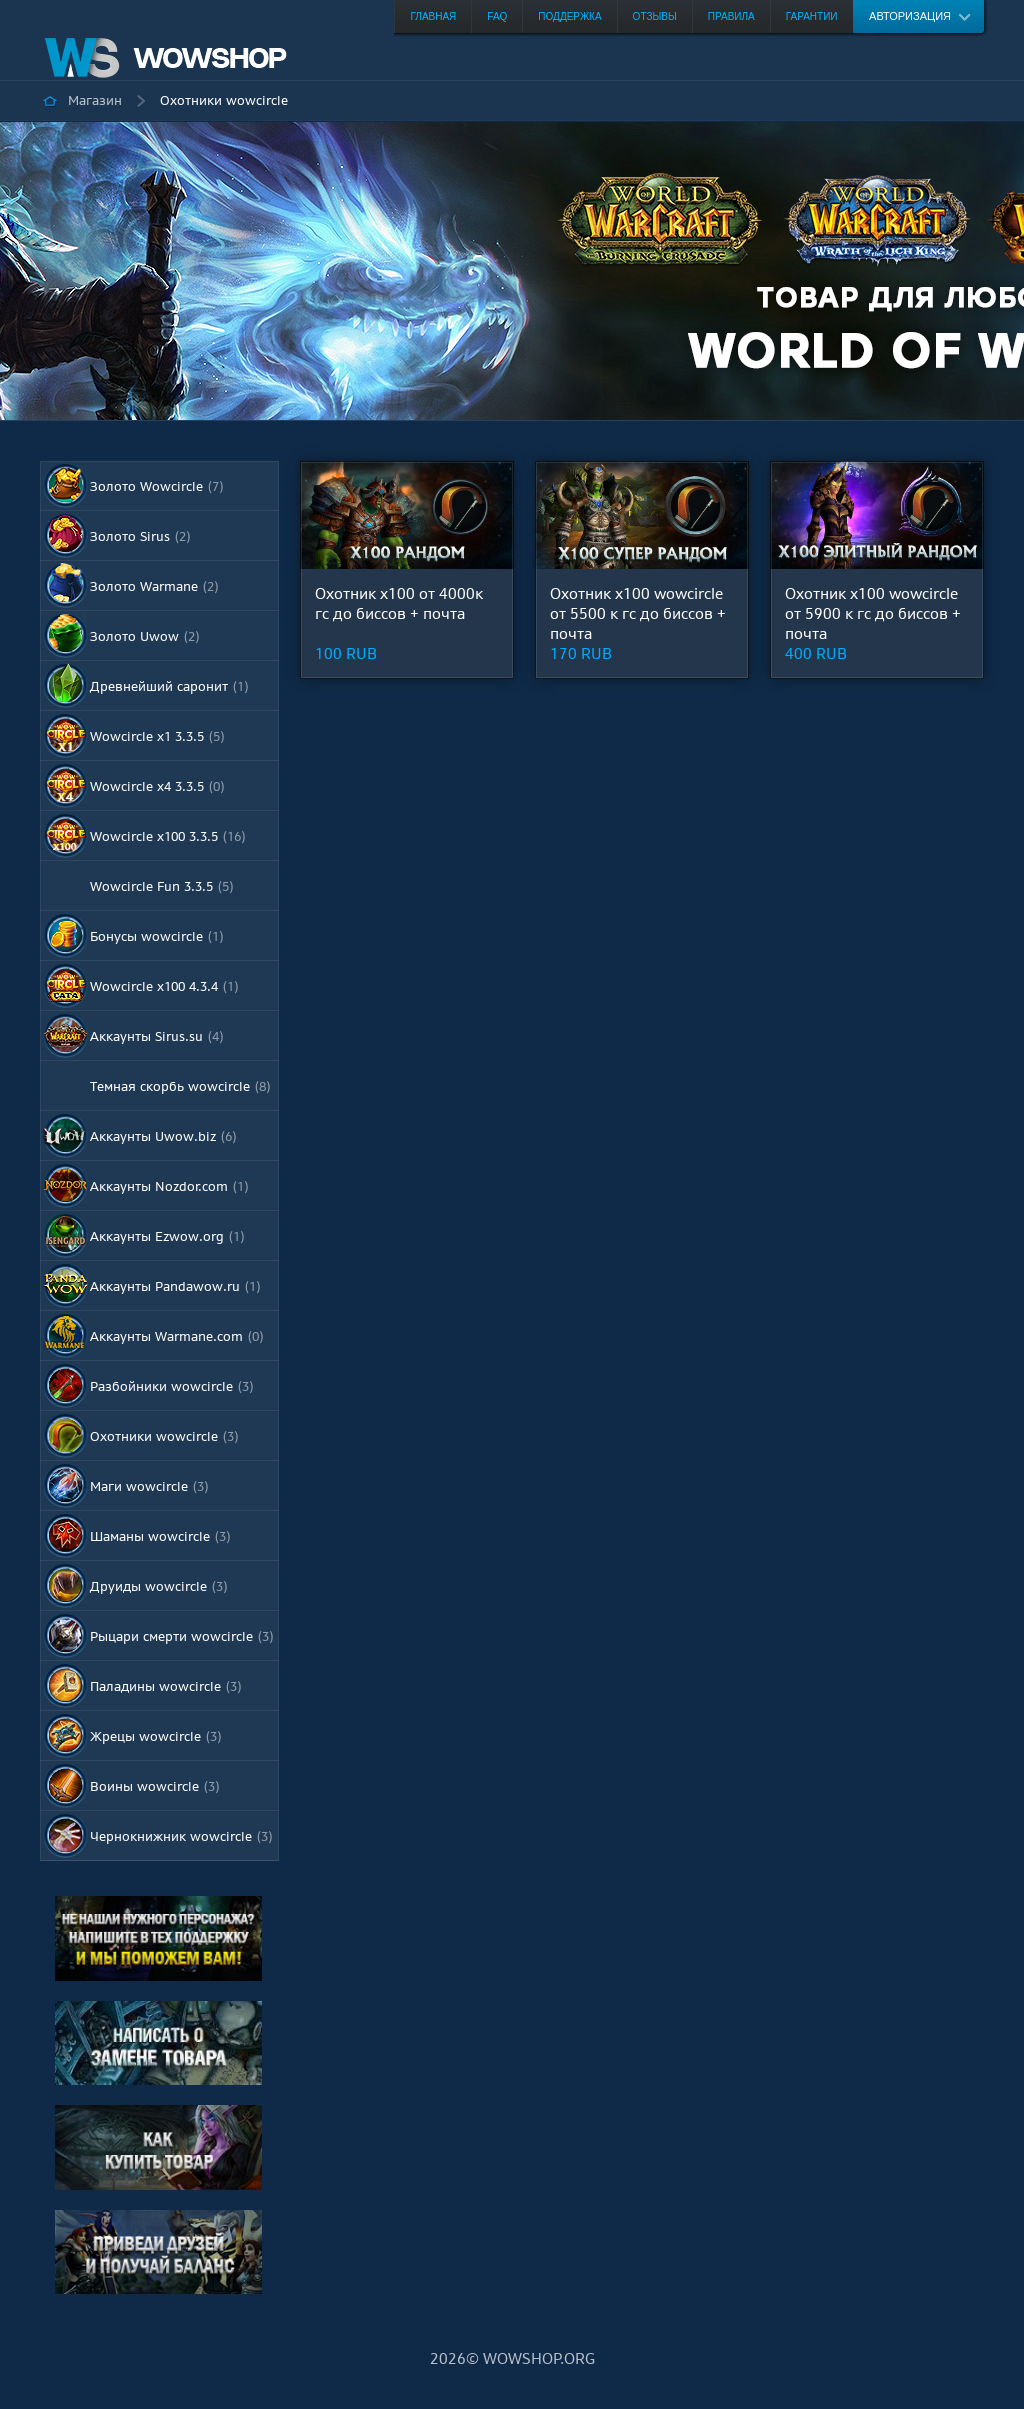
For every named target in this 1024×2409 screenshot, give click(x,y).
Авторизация (910, 16)
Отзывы (655, 16)
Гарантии (812, 16)
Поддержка (569, 16)
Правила (731, 16)
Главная (433, 16)
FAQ (497, 16)
